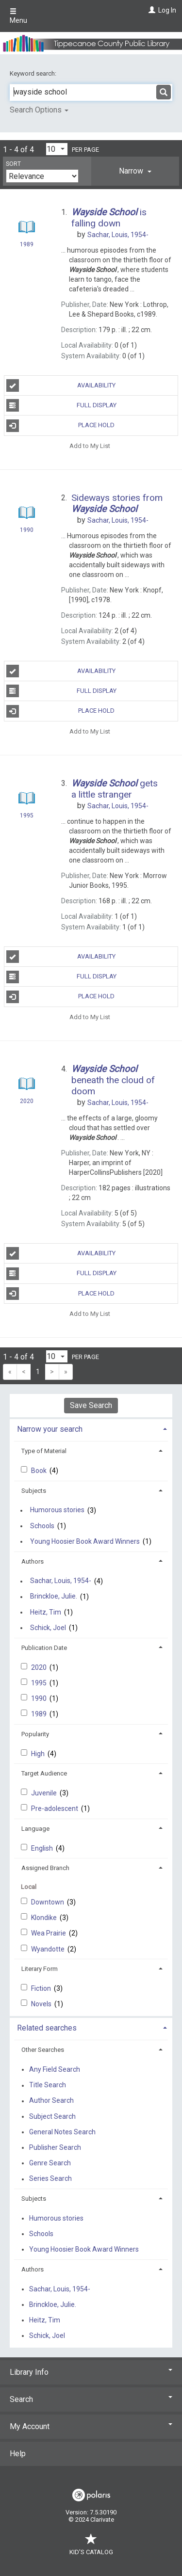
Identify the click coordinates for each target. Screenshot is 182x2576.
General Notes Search (62, 2132)
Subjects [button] (33, 1490)
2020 (39, 1667)
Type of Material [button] (43, 1451)
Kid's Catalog (91, 2547)
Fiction (41, 1988)
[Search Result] (26, 228)
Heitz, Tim (45, 1612)
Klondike (44, 1917)
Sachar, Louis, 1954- (60, 1581)
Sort (13, 163)
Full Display (61, 405)
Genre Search (50, 2163)
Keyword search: (34, 73)
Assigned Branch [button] (45, 1868)
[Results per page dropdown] (56, 149)
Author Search (51, 2101)
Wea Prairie (49, 1933)
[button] (135, 171)
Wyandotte (48, 1949)
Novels (42, 2004)
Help (18, 2453)
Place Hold (60, 425)
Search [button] (91, 2399)
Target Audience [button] (44, 1773)
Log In (167, 10)
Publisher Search (55, 2147)
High (38, 1754)
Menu (18, 16)
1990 (39, 1698)
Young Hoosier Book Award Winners (85, 1541)
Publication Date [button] (44, 1647)
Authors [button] (32, 1561)
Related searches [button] (47, 2027)
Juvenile (44, 1793)
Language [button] (35, 1828)
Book (39, 1470)
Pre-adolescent (55, 1808)
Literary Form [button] (39, 1968)
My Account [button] (91, 2426)
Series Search (50, 2179)
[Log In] (150, 10)
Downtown (48, 1902)
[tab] (135, 171)
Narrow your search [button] (50, 1429)
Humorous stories (57, 1510)
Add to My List (89, 445)
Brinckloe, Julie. (53, 1596)
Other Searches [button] (42, 2049)
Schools (42, 1526)
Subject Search (52, 2116)
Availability (61, 385)
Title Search (47, 2085)
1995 (39, 1683)
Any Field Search (54, 2069)
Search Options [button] (39, 109)
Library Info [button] (91, 2372)
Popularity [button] (35, 1734)
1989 (39, 1714)
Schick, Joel (48, 1628)
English (42, 1848)
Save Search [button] (91, 1405)
